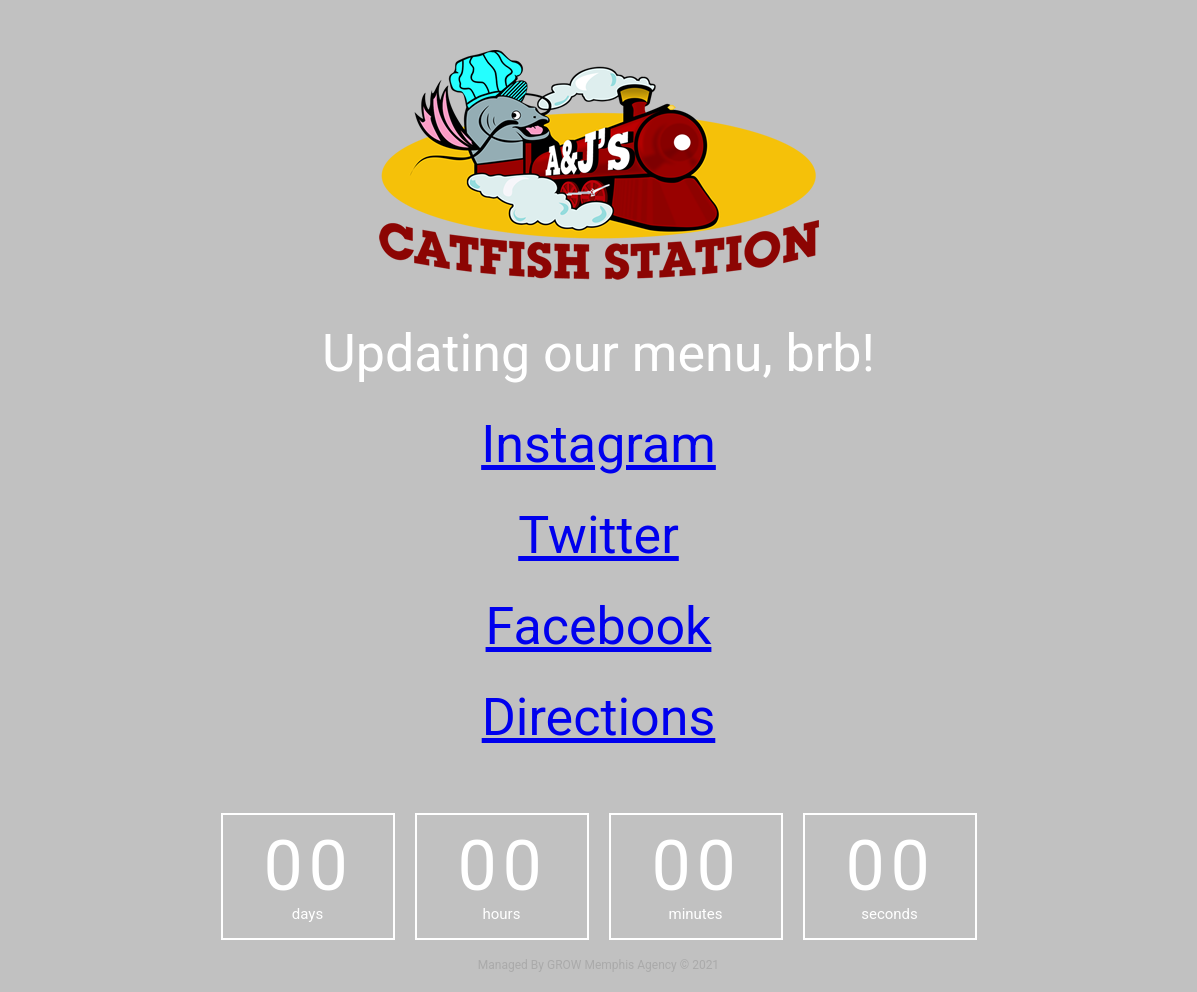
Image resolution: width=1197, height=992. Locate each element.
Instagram (598, 444)
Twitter (598, 535)
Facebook (599, 626)
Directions (599, 717)
